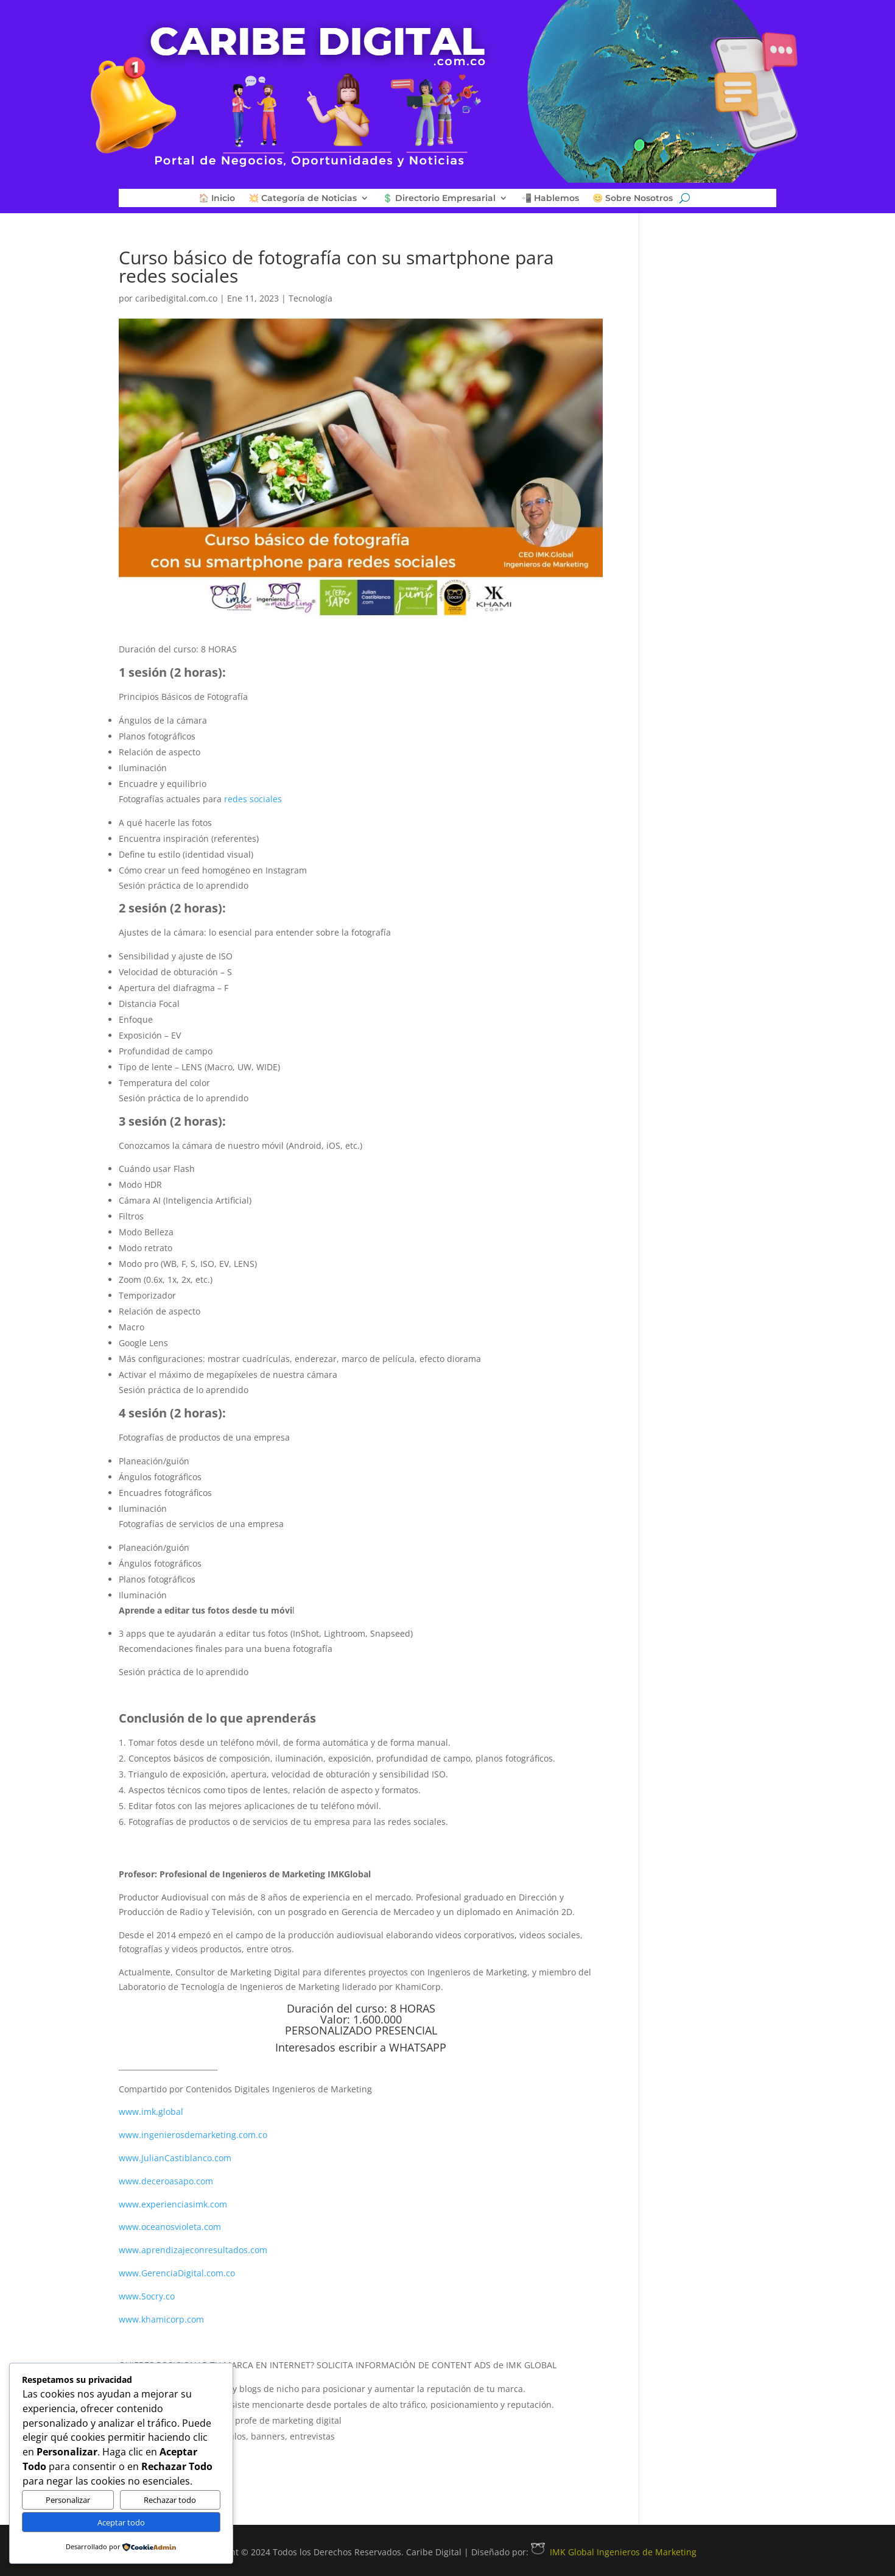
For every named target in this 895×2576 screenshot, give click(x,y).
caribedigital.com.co (176, 298)
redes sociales (253, 799)
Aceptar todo (121, 2522)
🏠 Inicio (216, 198)
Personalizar (68, 2499)
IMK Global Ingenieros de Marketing (614, 2552)
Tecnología (310, 298)
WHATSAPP (417, 2047)
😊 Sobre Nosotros (632, 198)
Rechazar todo (170, 2499)
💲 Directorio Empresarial (439, 198)
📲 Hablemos (550, 198)
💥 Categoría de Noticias (302, 198)
